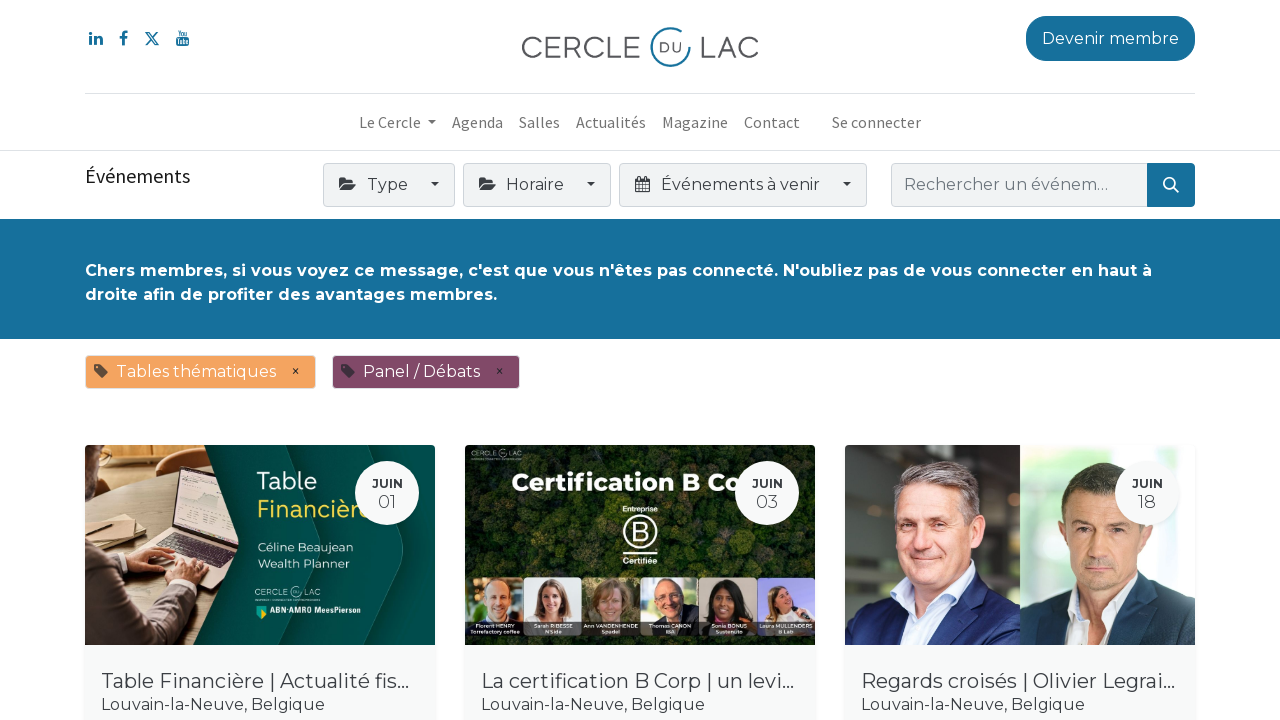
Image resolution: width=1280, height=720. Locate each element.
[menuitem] (477, 122)
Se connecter (876, 122)
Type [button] (375, 184)
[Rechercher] (1171, 185)
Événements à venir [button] (729, 184)
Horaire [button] (523, 184)
